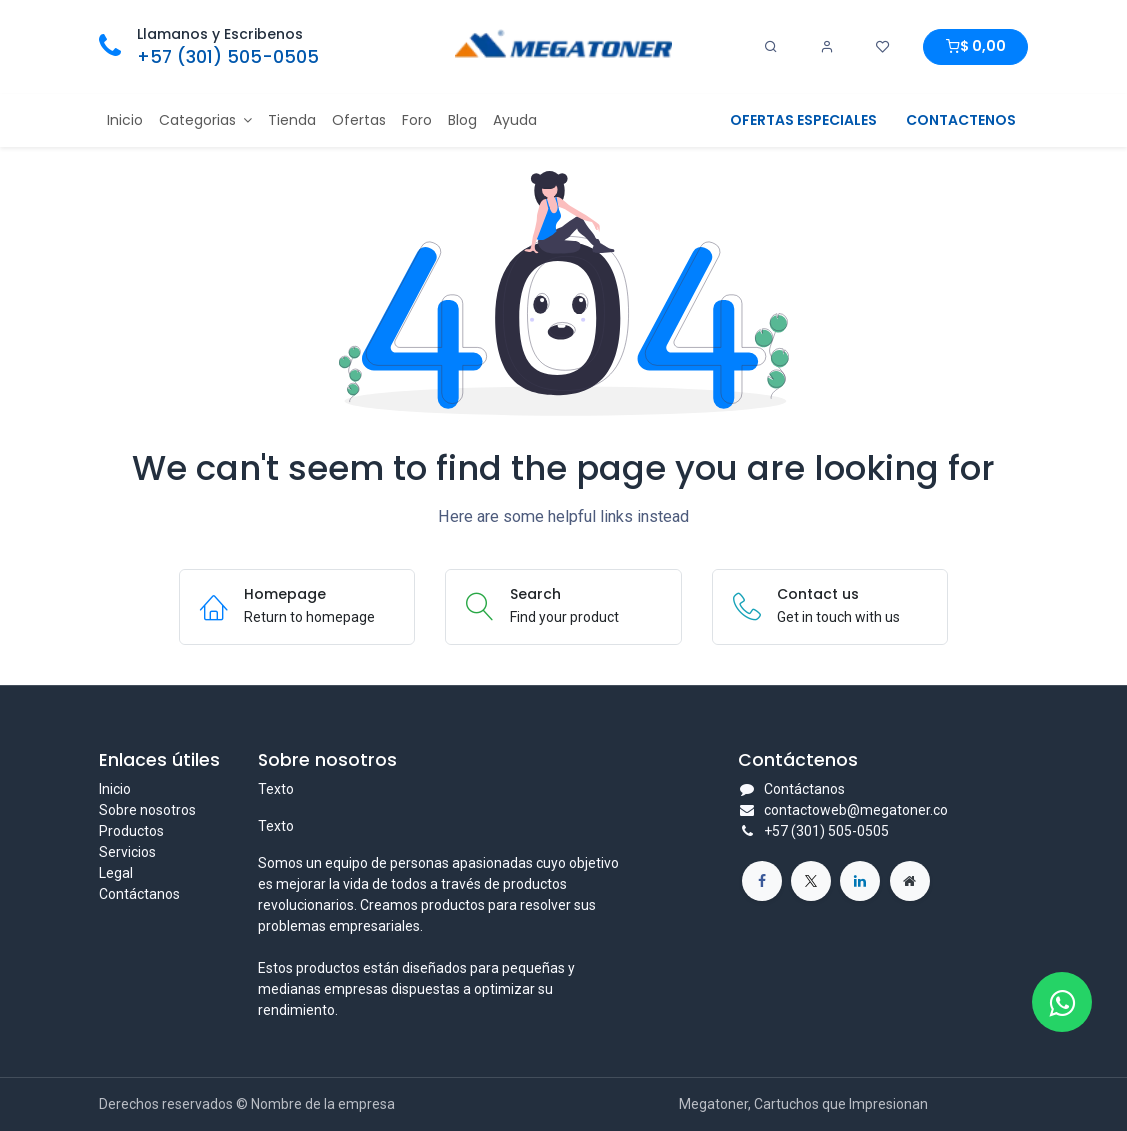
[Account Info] (827, 47)
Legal (116, 873)
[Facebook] (762, 881)
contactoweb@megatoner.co (856, 810)
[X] (811, 881)
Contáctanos (139, 894)
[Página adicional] (910, 881)
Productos (131, 831)
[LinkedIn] (860, 881)
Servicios (127, 852)
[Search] (771, 47)
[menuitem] (125, 120)
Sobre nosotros (147, 810)
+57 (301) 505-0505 (228, 57)
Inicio (115, 789)
